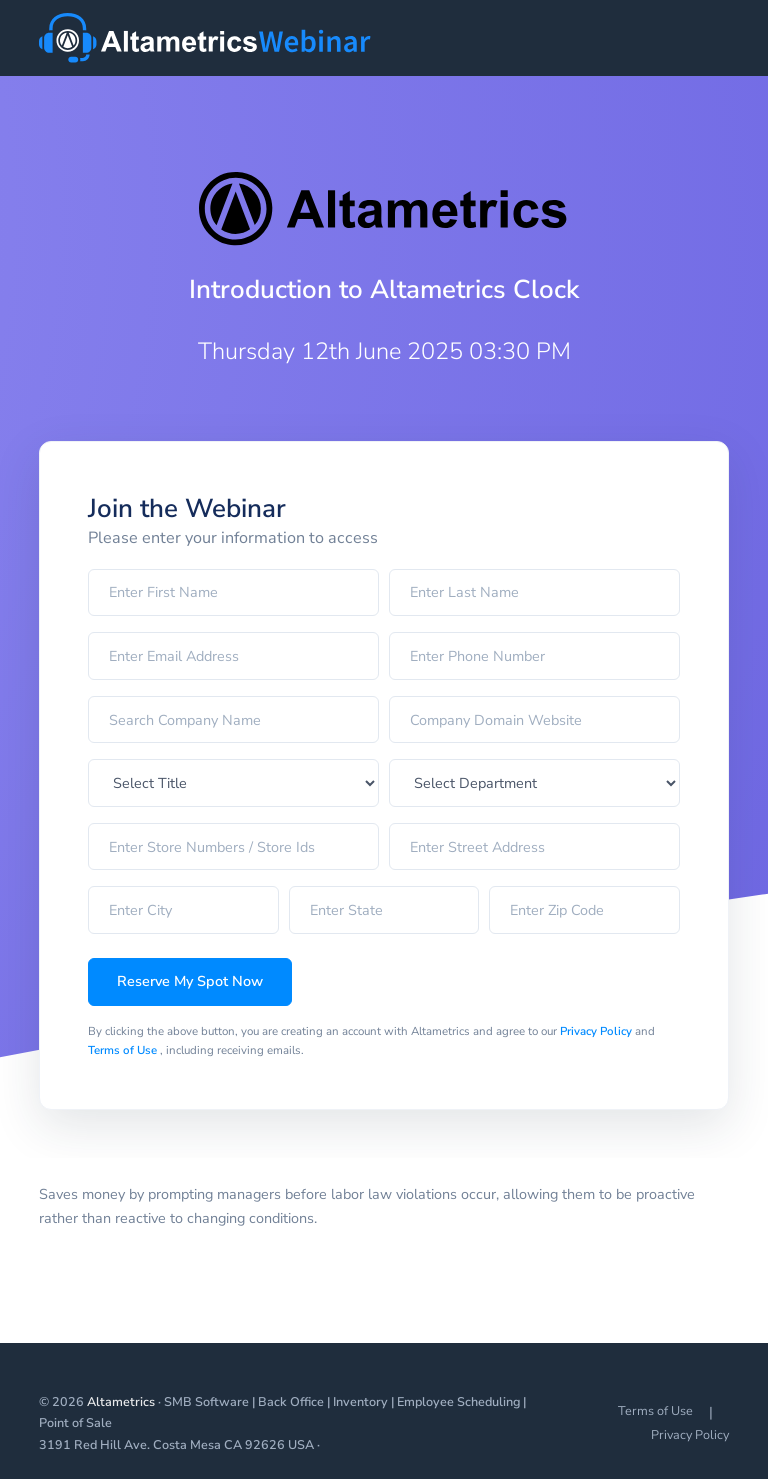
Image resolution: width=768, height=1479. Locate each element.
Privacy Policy (597, 1031)
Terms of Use (124, 1050)
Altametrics (121, 1401)
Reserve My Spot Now (190, 981)
